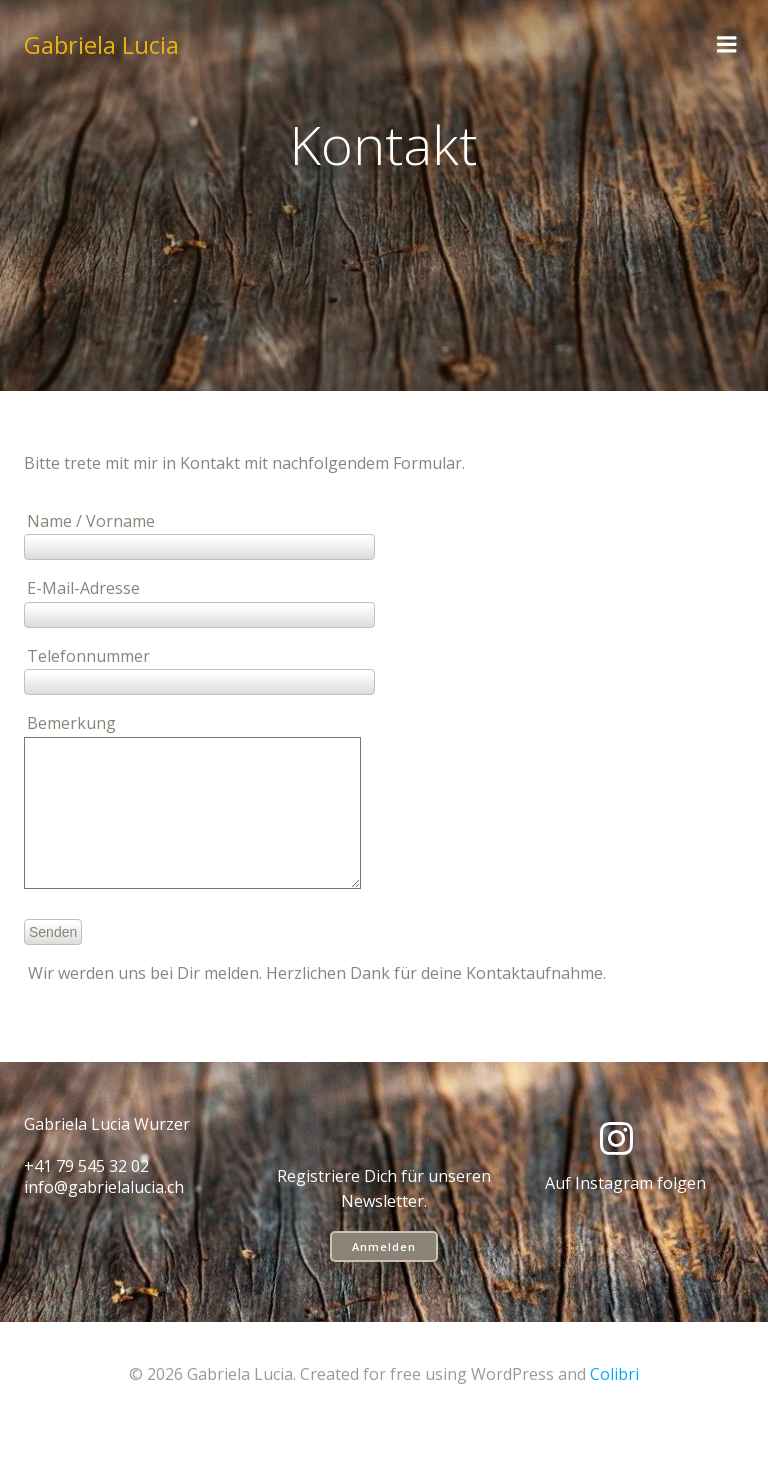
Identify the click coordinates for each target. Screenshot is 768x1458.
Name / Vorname (199, 534)
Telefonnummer (199, 669)
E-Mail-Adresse (199, 601)
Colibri (614, 1404)
